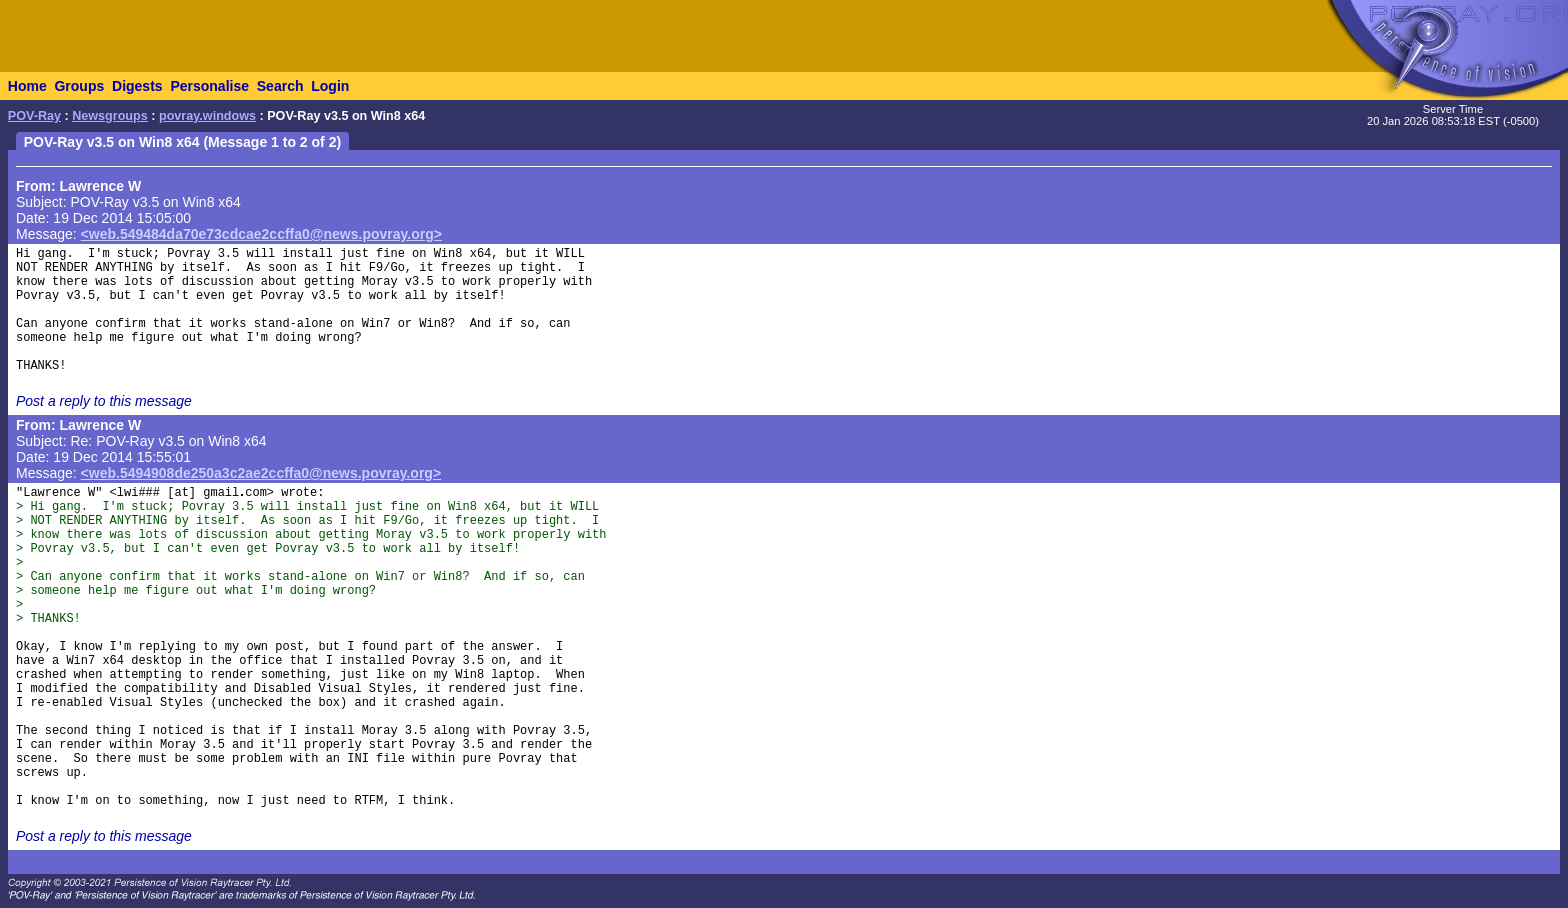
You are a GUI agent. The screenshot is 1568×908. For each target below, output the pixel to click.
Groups (79, 86)
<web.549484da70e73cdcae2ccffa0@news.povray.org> (261, 234)
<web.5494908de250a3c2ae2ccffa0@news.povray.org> (261, 473)
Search (280, 86)
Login (330, 86)
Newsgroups (110, 116)
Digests (137, 86)
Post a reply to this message (104, 401)
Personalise (209, 86)
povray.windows (207, 116)
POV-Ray (34, 116)
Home (27, 86)
